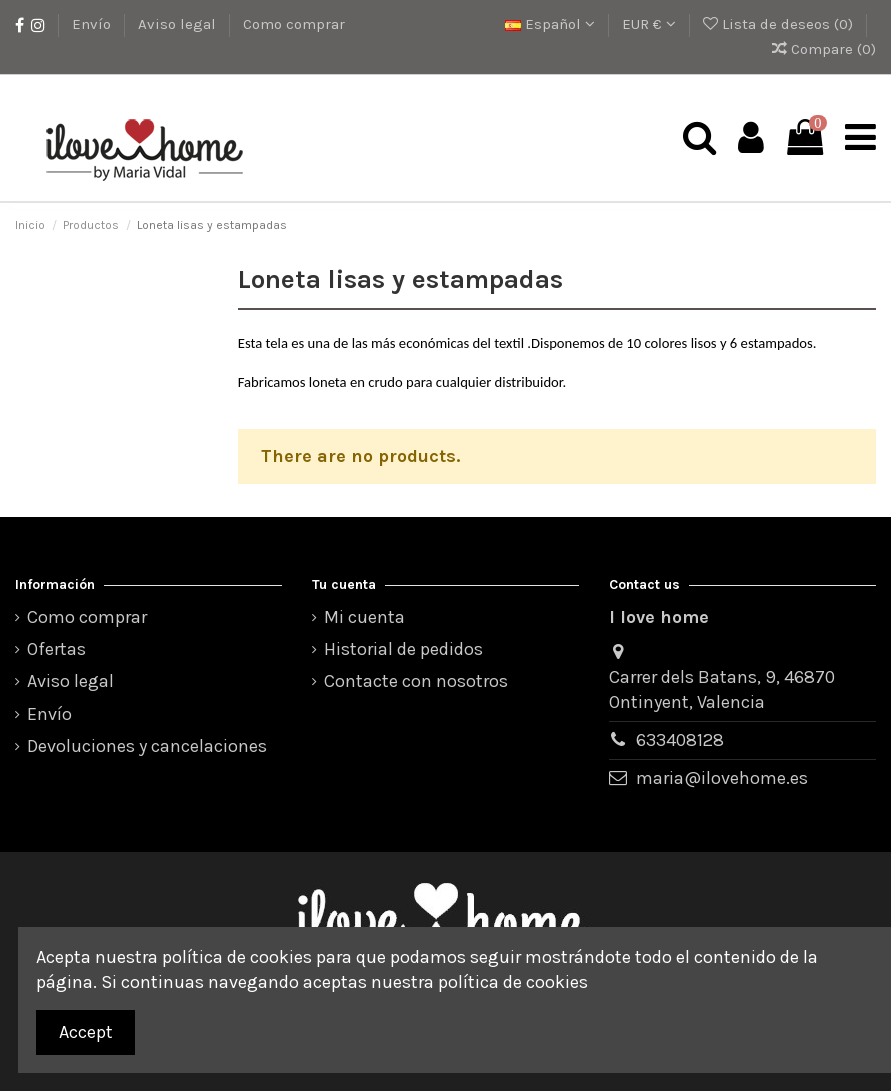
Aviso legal (179, 24)
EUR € (649, 24)
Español (550, 24)
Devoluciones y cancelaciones (147, 746)
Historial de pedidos (403, 649)
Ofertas (56, 649)
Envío (93, 24)
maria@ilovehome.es (722, 778)
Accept (86, 1032)
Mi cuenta (364, 617)
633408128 (680, 740)
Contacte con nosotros (416, 681)
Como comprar (294, 24)
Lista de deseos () (780, 24)
